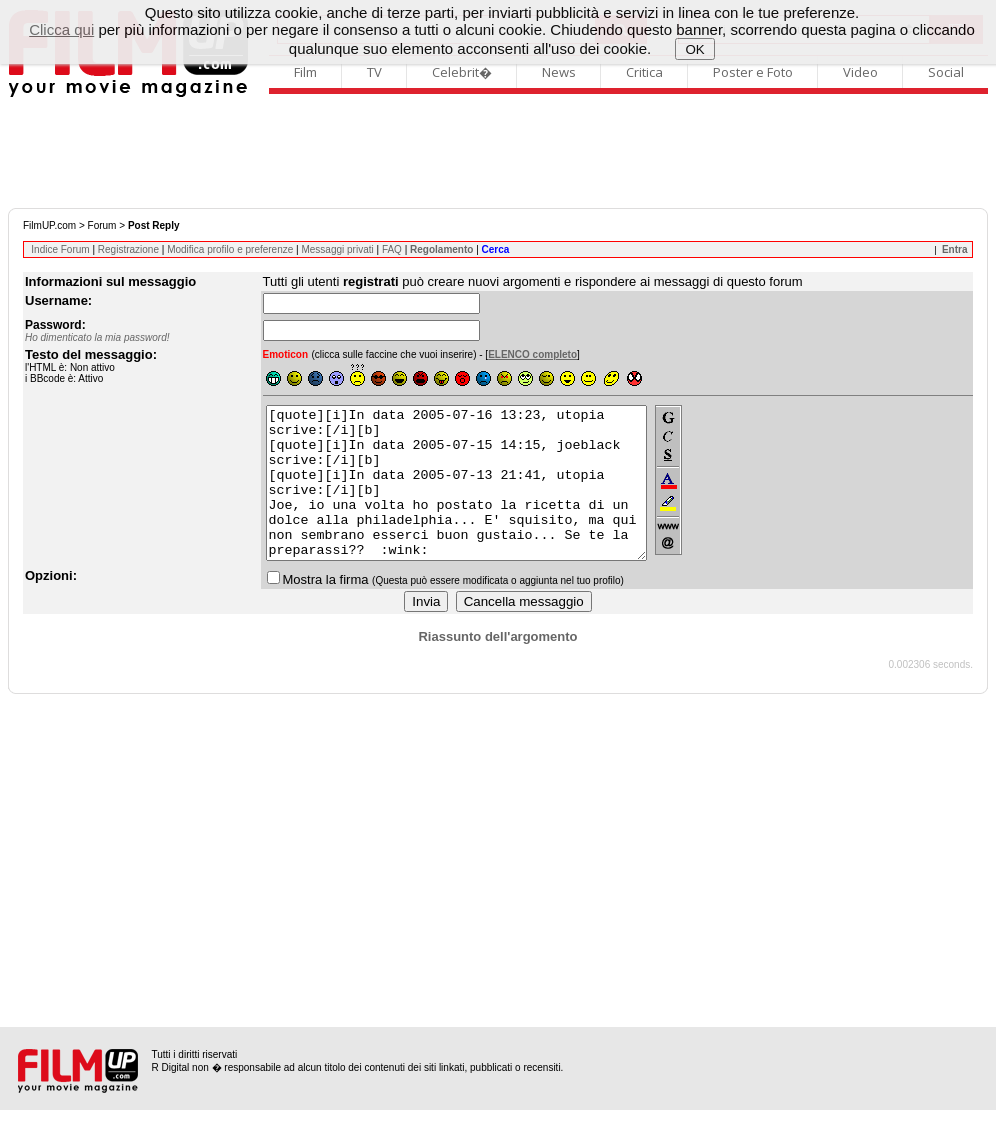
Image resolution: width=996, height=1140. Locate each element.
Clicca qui (61, 29)
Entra (955, 249)
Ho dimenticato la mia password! (97, 337)
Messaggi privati (337, 249)
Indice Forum (60, 249)
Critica (644, 72)
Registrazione (128, 249)
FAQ (392, 249)
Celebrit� (462, 72)
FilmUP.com (49, 225)
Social (946, 72)
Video (860, 72)
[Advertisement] (498, 153)
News (559, 72)
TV (374, 72)
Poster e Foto (753, 72)
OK (695, 49)
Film (305, 72)
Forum (102, 225)
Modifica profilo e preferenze (230, 249)
